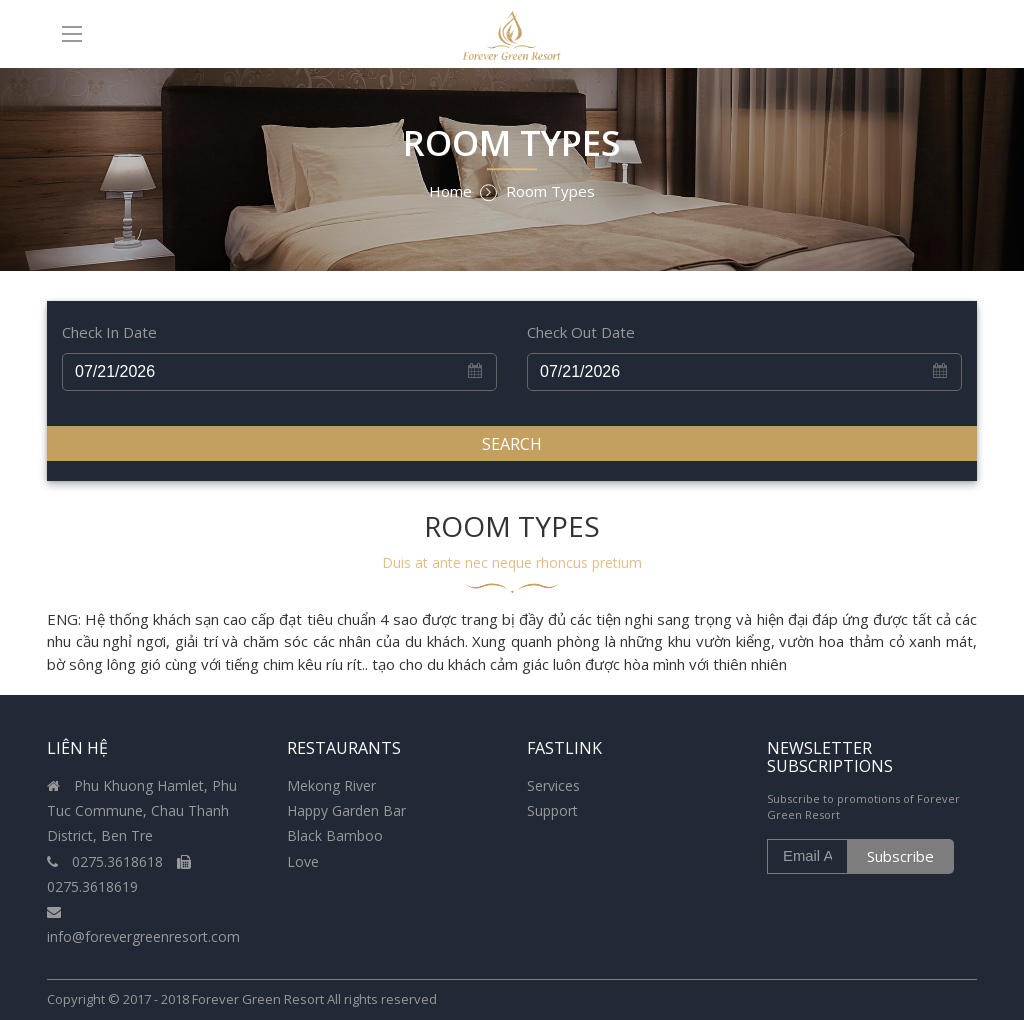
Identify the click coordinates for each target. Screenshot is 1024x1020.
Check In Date (109, 332)
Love (303, 861)
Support (552, 810)
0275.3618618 (107, 861)
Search (512, 444)
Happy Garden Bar (346, 810)
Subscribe (900, 856)
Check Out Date (581, 332)
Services (553, 785)
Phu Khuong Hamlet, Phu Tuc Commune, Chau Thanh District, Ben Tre (142, 810)
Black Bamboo (335, 835)
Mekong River (331, 785)
